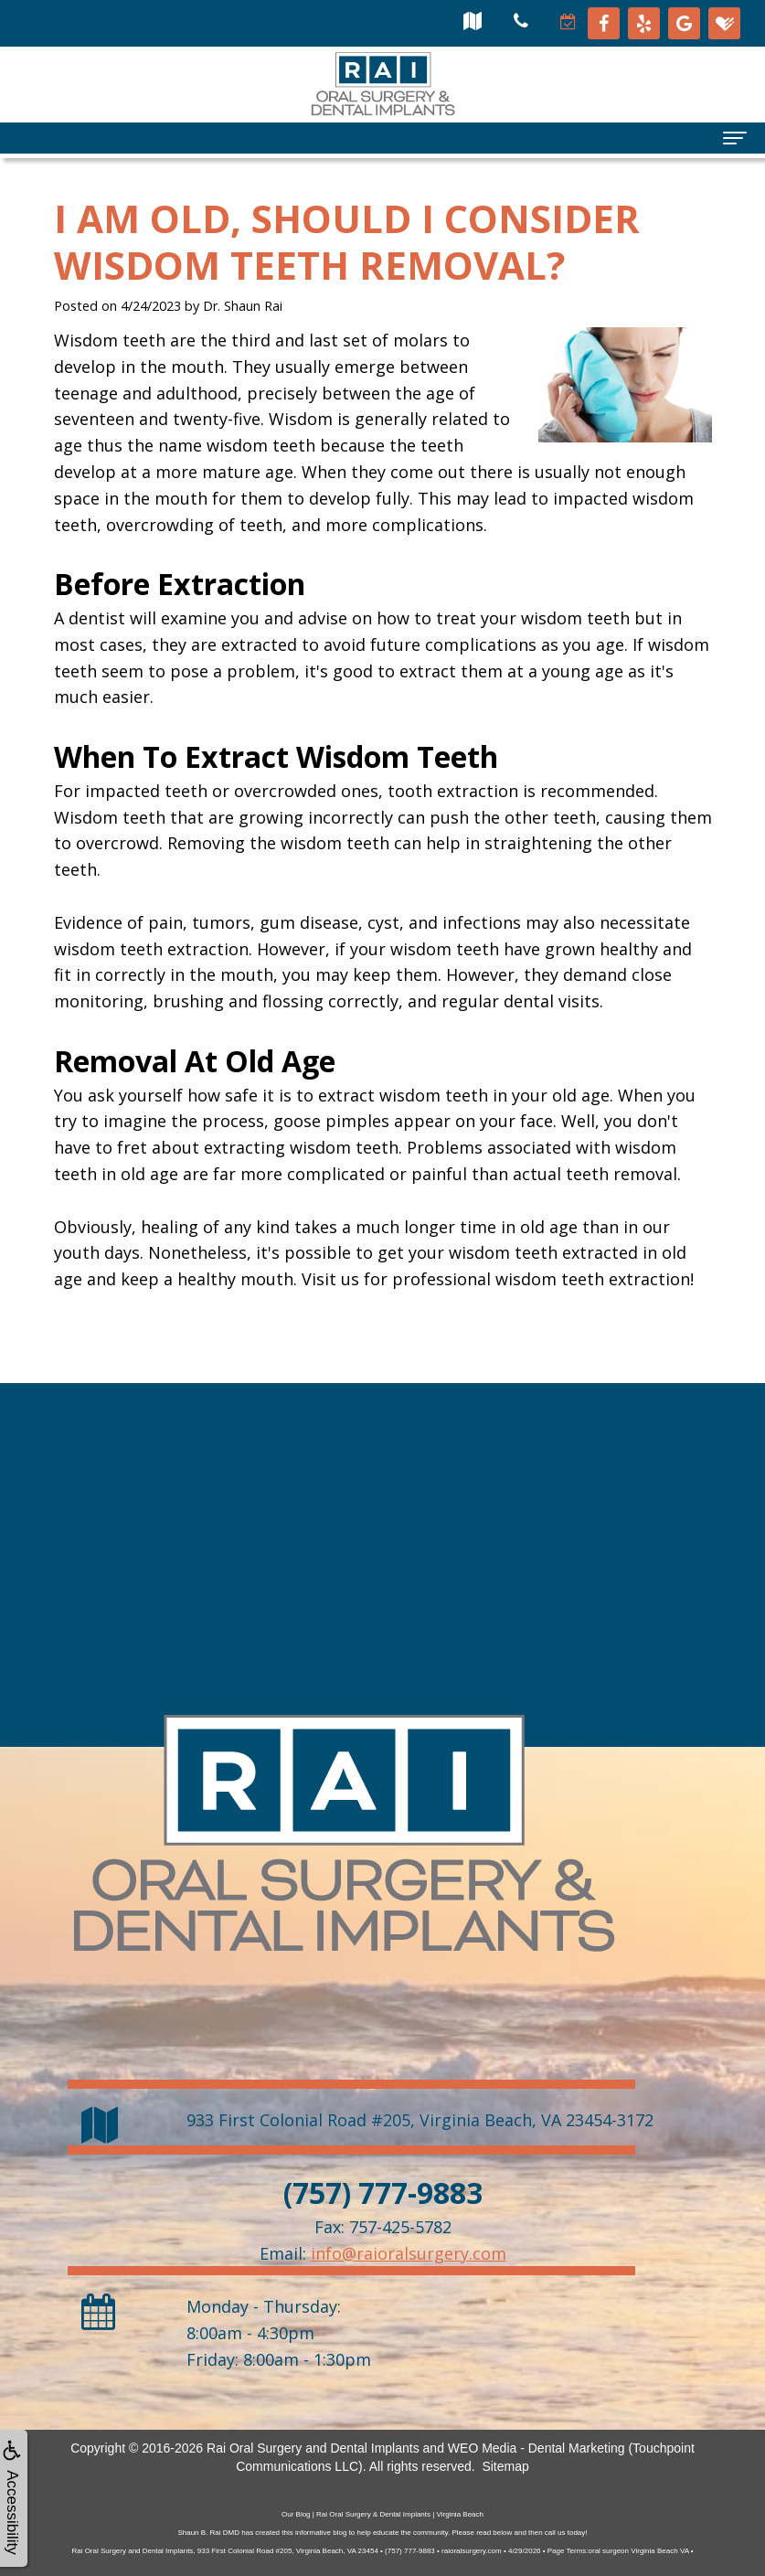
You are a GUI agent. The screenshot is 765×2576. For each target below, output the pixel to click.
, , (419, 2120)
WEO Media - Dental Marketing (536, 2448)
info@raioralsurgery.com (408, 2253)
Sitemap (505, 2466)
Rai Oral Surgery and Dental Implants (313, 2448)
